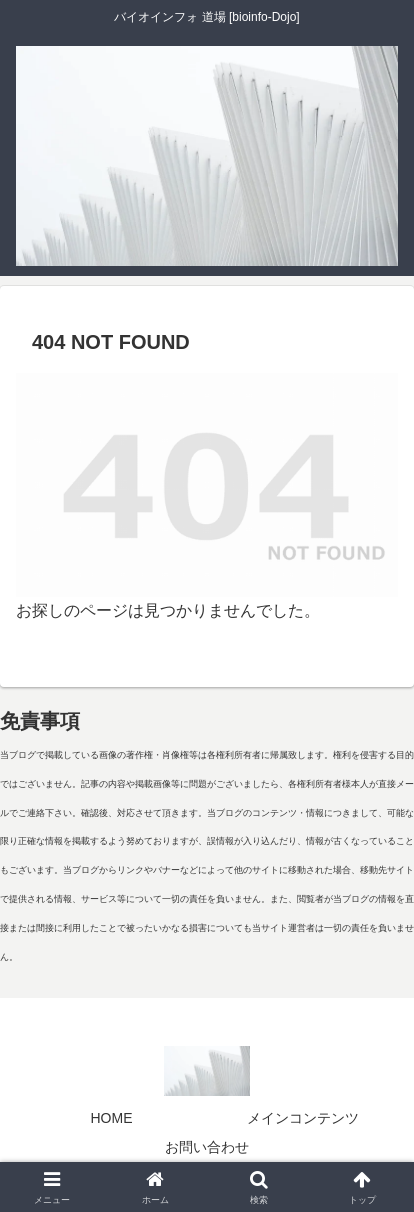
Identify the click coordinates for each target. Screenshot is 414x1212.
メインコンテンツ (303, 1118)
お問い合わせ (207, 1147)
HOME (112, 1118)
